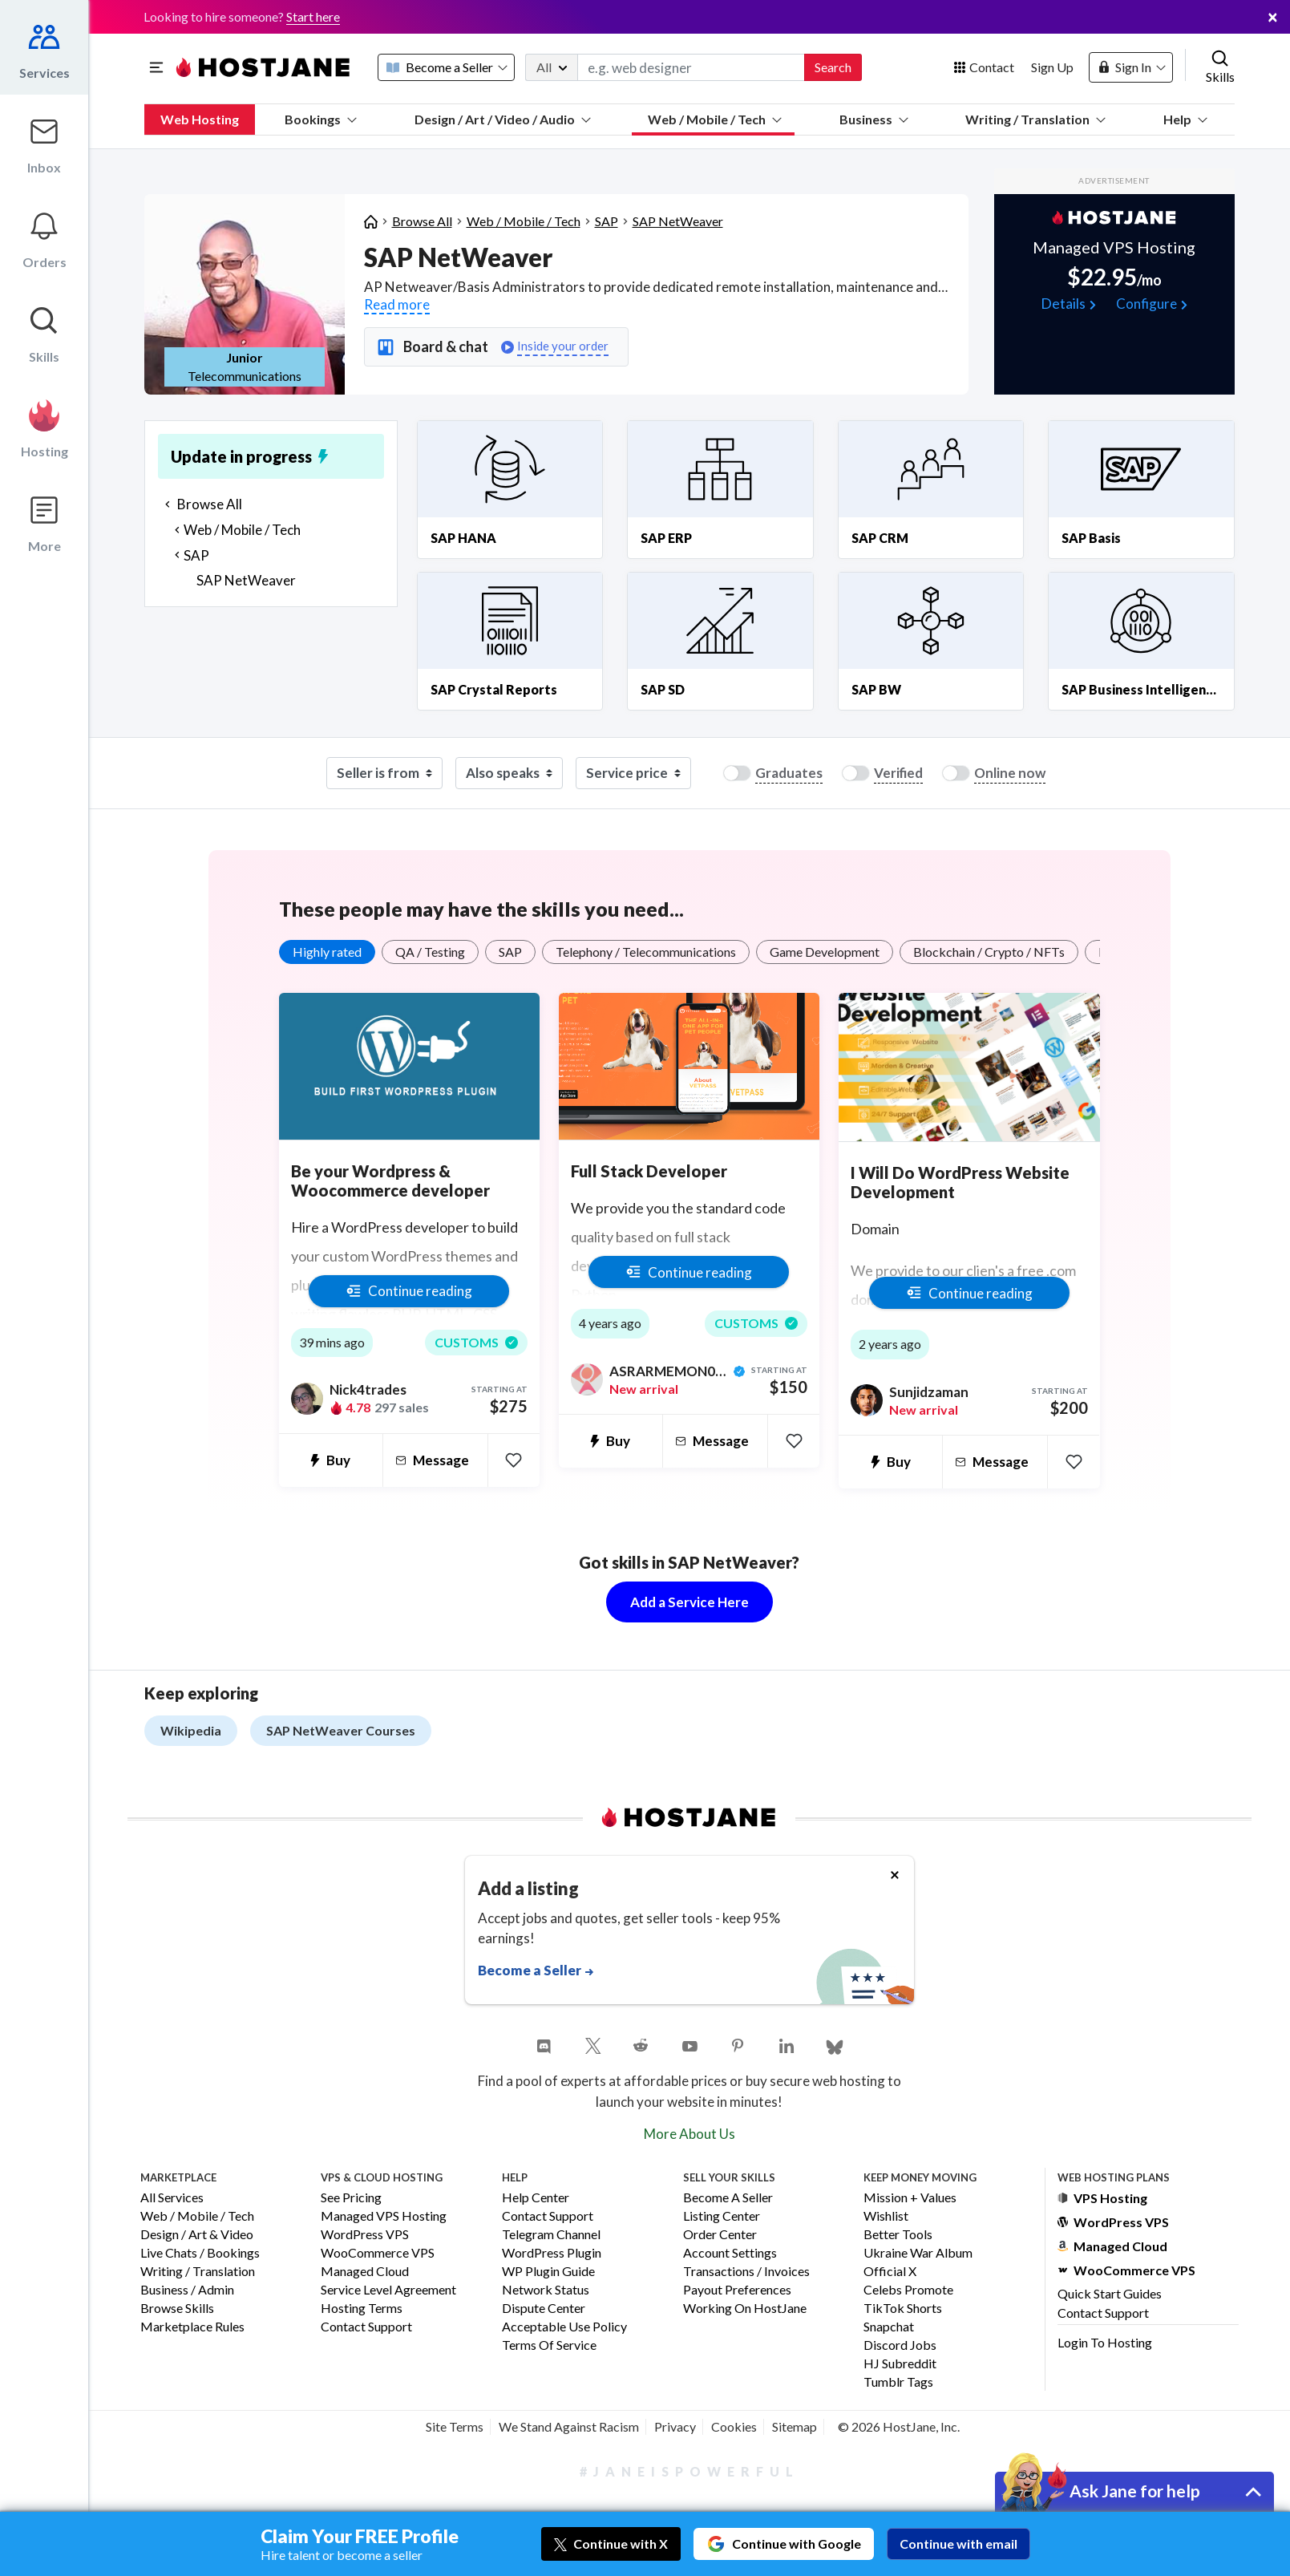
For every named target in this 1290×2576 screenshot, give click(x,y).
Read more (397, 304)
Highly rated (327, 951)
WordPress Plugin (551, 2253)
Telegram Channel (551, 2235)
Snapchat (888, 2327)
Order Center (720, 2235)
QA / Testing (430, 951)
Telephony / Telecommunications (646, 951)
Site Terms (454, 2426)
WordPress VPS (365, 2235)
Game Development (825, 951)
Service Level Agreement (388, 2290)
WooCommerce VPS (378, 2253)
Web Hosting (199, 119)
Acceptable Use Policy (564, 2327)
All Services (172, 2198)
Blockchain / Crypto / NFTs (989, 951)
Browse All (422, 221)
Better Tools (897, 2235)
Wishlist (885, 2216)
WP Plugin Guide (548, 2271)
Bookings (321, 119)
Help (1185, 119)
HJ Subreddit (899, 2364)
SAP (606, 221)
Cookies (734, 2426)
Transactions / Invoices (746, 2271)
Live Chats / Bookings (200, 2253)
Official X (889, 2271)
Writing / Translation (1035, 119)
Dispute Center (543, 2308)
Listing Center (721, 2216)
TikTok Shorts (902, 2308)
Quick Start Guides (1109, 2293)
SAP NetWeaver (678, 221)
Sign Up (1052, 67)
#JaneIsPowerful (689, 2471)
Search (833, 67)
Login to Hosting (1104, 2342)
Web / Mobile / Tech (715, 119)
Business (873, 119)
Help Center (535, 2198)
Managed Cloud (365, 2271)
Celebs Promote (908, 2290)
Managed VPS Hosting (384, 2216)
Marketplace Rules (192, 2327)
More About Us (689, 2133)
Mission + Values (909, 2198)
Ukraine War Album (918, 2253)
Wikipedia (190, 1730)
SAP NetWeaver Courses (340, 1730)
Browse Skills (177, 2308)
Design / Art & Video (196, 2235)
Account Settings (730, 2253)
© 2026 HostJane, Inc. (899, 2426)
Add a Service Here (689, 1602)
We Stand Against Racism (569, 2426)
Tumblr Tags (898, 2382)
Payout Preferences (737, 2290)
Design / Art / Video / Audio (502, 119)
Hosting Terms (361, 2308)
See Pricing (351, 2198)
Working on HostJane (745, 2308)
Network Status (545, 2290)
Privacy (675, 2426)
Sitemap (794, 2426)
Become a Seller (728, 2198)
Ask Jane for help (1135, 2491)
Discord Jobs (899, 2345)
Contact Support (366, 2327)
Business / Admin (187, 2290)
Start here (313, 16)
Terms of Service (549, 2345)
